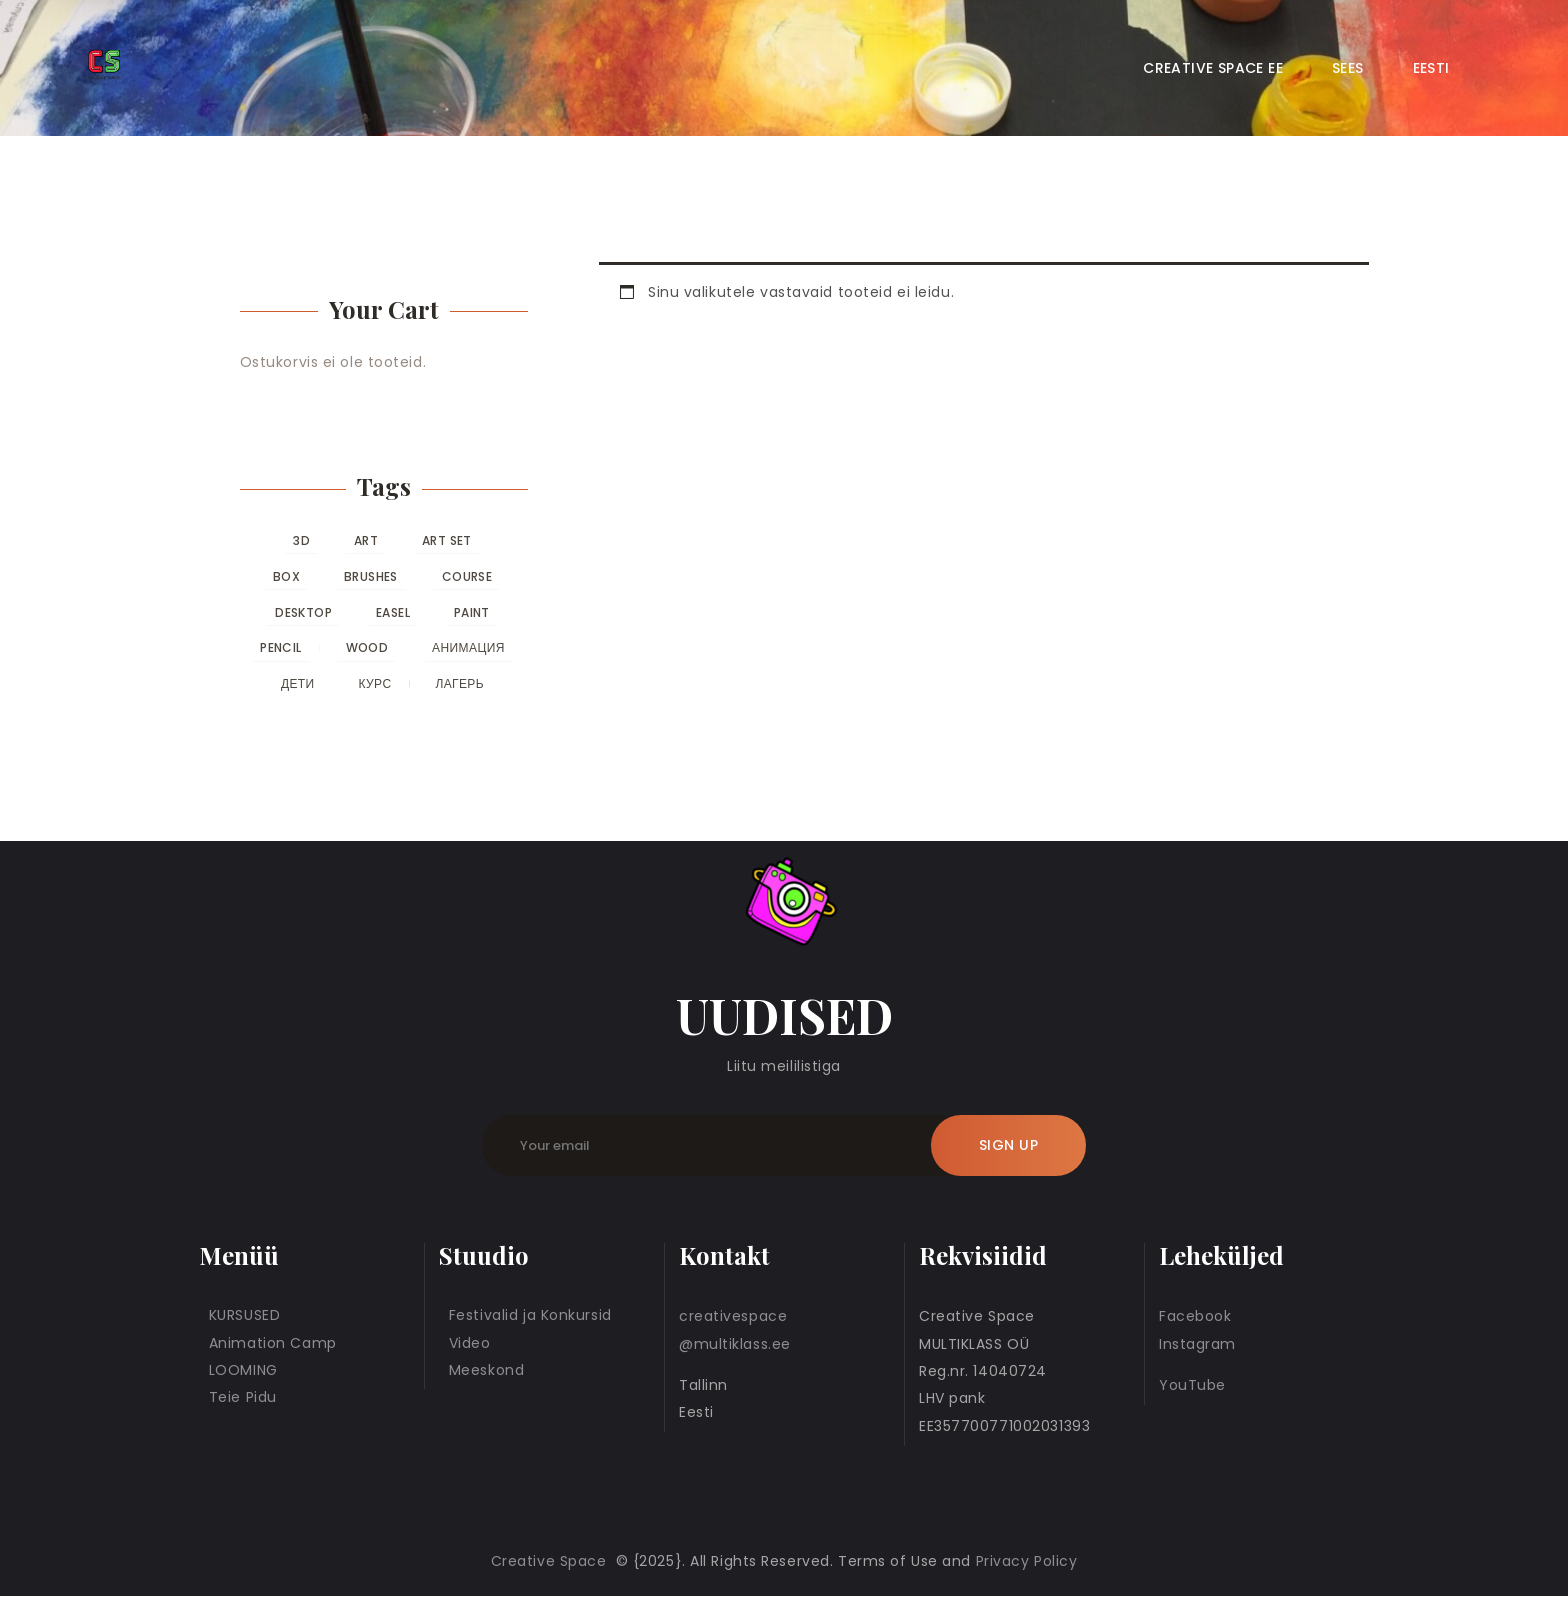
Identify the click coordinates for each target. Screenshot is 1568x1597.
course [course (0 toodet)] (467, 576)
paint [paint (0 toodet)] (472, 612)
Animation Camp (273, 1343)
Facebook (1195, 1316)
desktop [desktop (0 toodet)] (303, 612)
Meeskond (486, 1370)
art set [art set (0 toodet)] (447, 540)
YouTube (1192, 1385)
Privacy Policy (1027, 1561)
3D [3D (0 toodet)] (301, 540)
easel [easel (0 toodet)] (393, 612)
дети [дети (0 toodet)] (298, 683)
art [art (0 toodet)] (366, 540)
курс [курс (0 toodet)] (375, 683)
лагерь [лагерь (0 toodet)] (459, 683)
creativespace (733, 1316)
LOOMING (243, 1370)
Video (470, 1343)
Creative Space (551, 1561)
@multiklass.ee (735, 1344)
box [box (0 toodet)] (286, 576)
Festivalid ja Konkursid (530, 1315)
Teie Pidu (243, 1397)
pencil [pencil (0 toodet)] (280, 647)
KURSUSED (244, 1315)
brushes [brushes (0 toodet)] (371, 576)
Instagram (1197, 1344)
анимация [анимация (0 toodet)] (468, 647)
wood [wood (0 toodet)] (367, 647)
